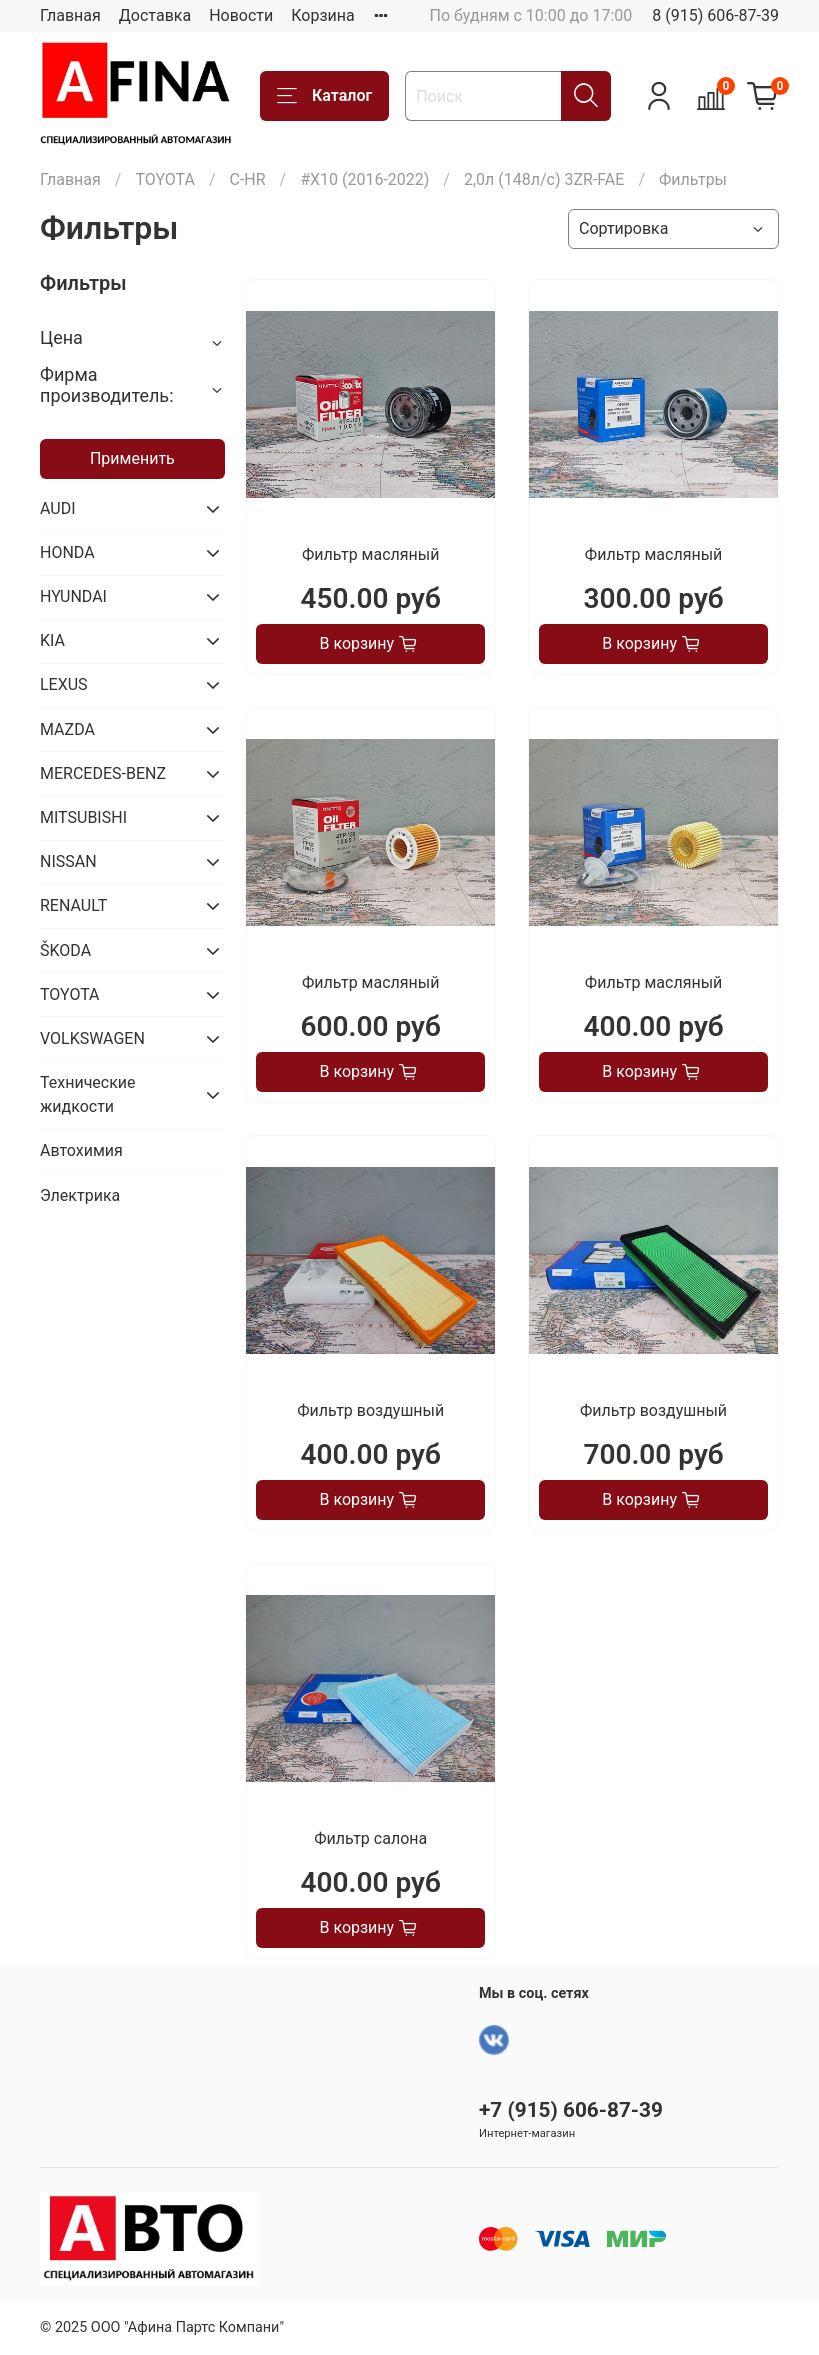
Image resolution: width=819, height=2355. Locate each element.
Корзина (322, 15)
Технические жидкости (88, 1094)
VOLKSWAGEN (92, 1038)
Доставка (155, 15)
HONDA (67, 552)
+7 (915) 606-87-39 (571, 2110)
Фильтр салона (370, 1838)
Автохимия (81, 1150)
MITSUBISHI (83, 817)
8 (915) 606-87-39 (715, 15)
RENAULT (73, 905)
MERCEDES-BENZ (103, 773)
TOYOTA (165, 179)
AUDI (58, 508)
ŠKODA (65, 950)
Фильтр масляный (370, 554)
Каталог (324, 96)
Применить (132, 458)
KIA (52, 640)
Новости (241, 15)
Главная (70, 15)
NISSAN (68, 861)
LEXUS (64, 684)
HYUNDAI (73, 596)
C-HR (247, 179)
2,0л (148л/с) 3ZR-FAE (544, 179)
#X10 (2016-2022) (364, 179)
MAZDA (67, 729)
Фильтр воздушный (370, 1410)
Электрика (80, 1195)
